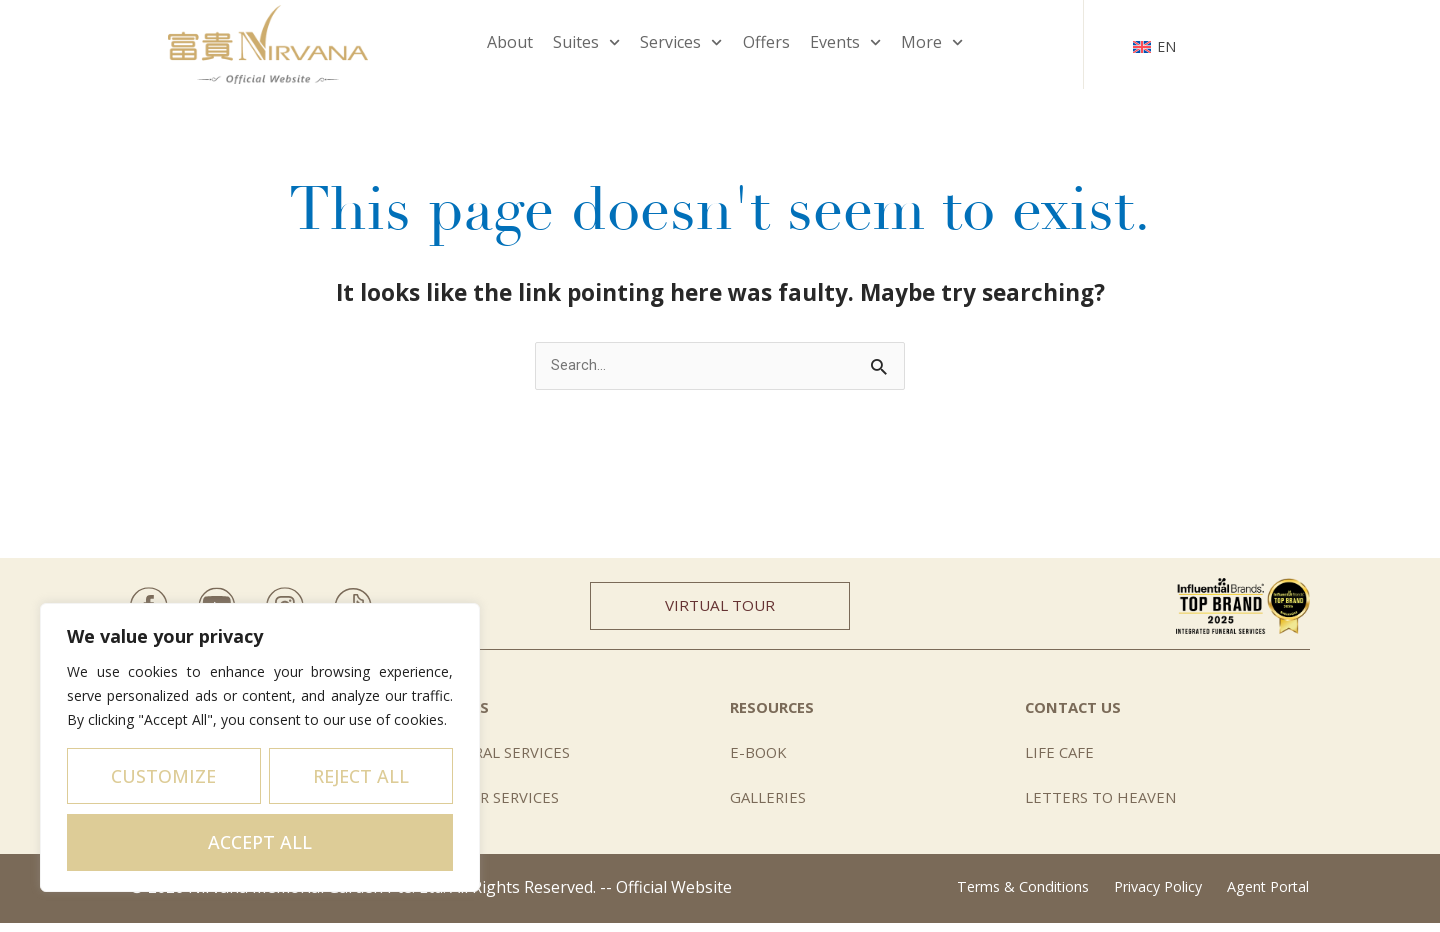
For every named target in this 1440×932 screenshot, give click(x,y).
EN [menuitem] (1166, 46)
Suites (586, 42)
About (510, 42)
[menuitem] (1155, 44)
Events (845, 42)
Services (681, 42)
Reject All (361, 776)
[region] (260, 747)
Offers (766, 42)
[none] (1155, 44)
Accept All (260, 842)
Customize (163, 776)
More (932, 42)
